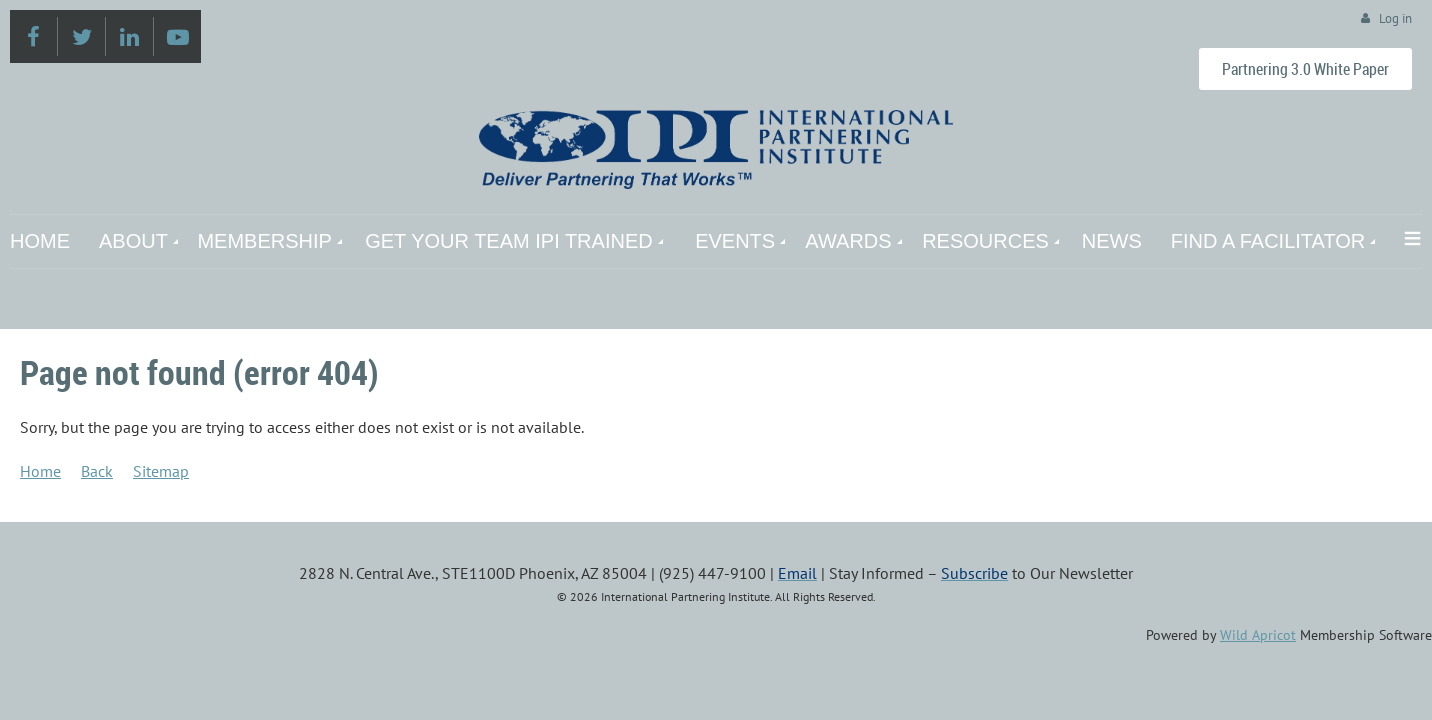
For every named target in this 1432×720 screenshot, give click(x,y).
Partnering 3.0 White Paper (1305, 69)
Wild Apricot (1258, 635)
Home (40, 471)
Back (97, 471)
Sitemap (161, 471)
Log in (1395, 18)
